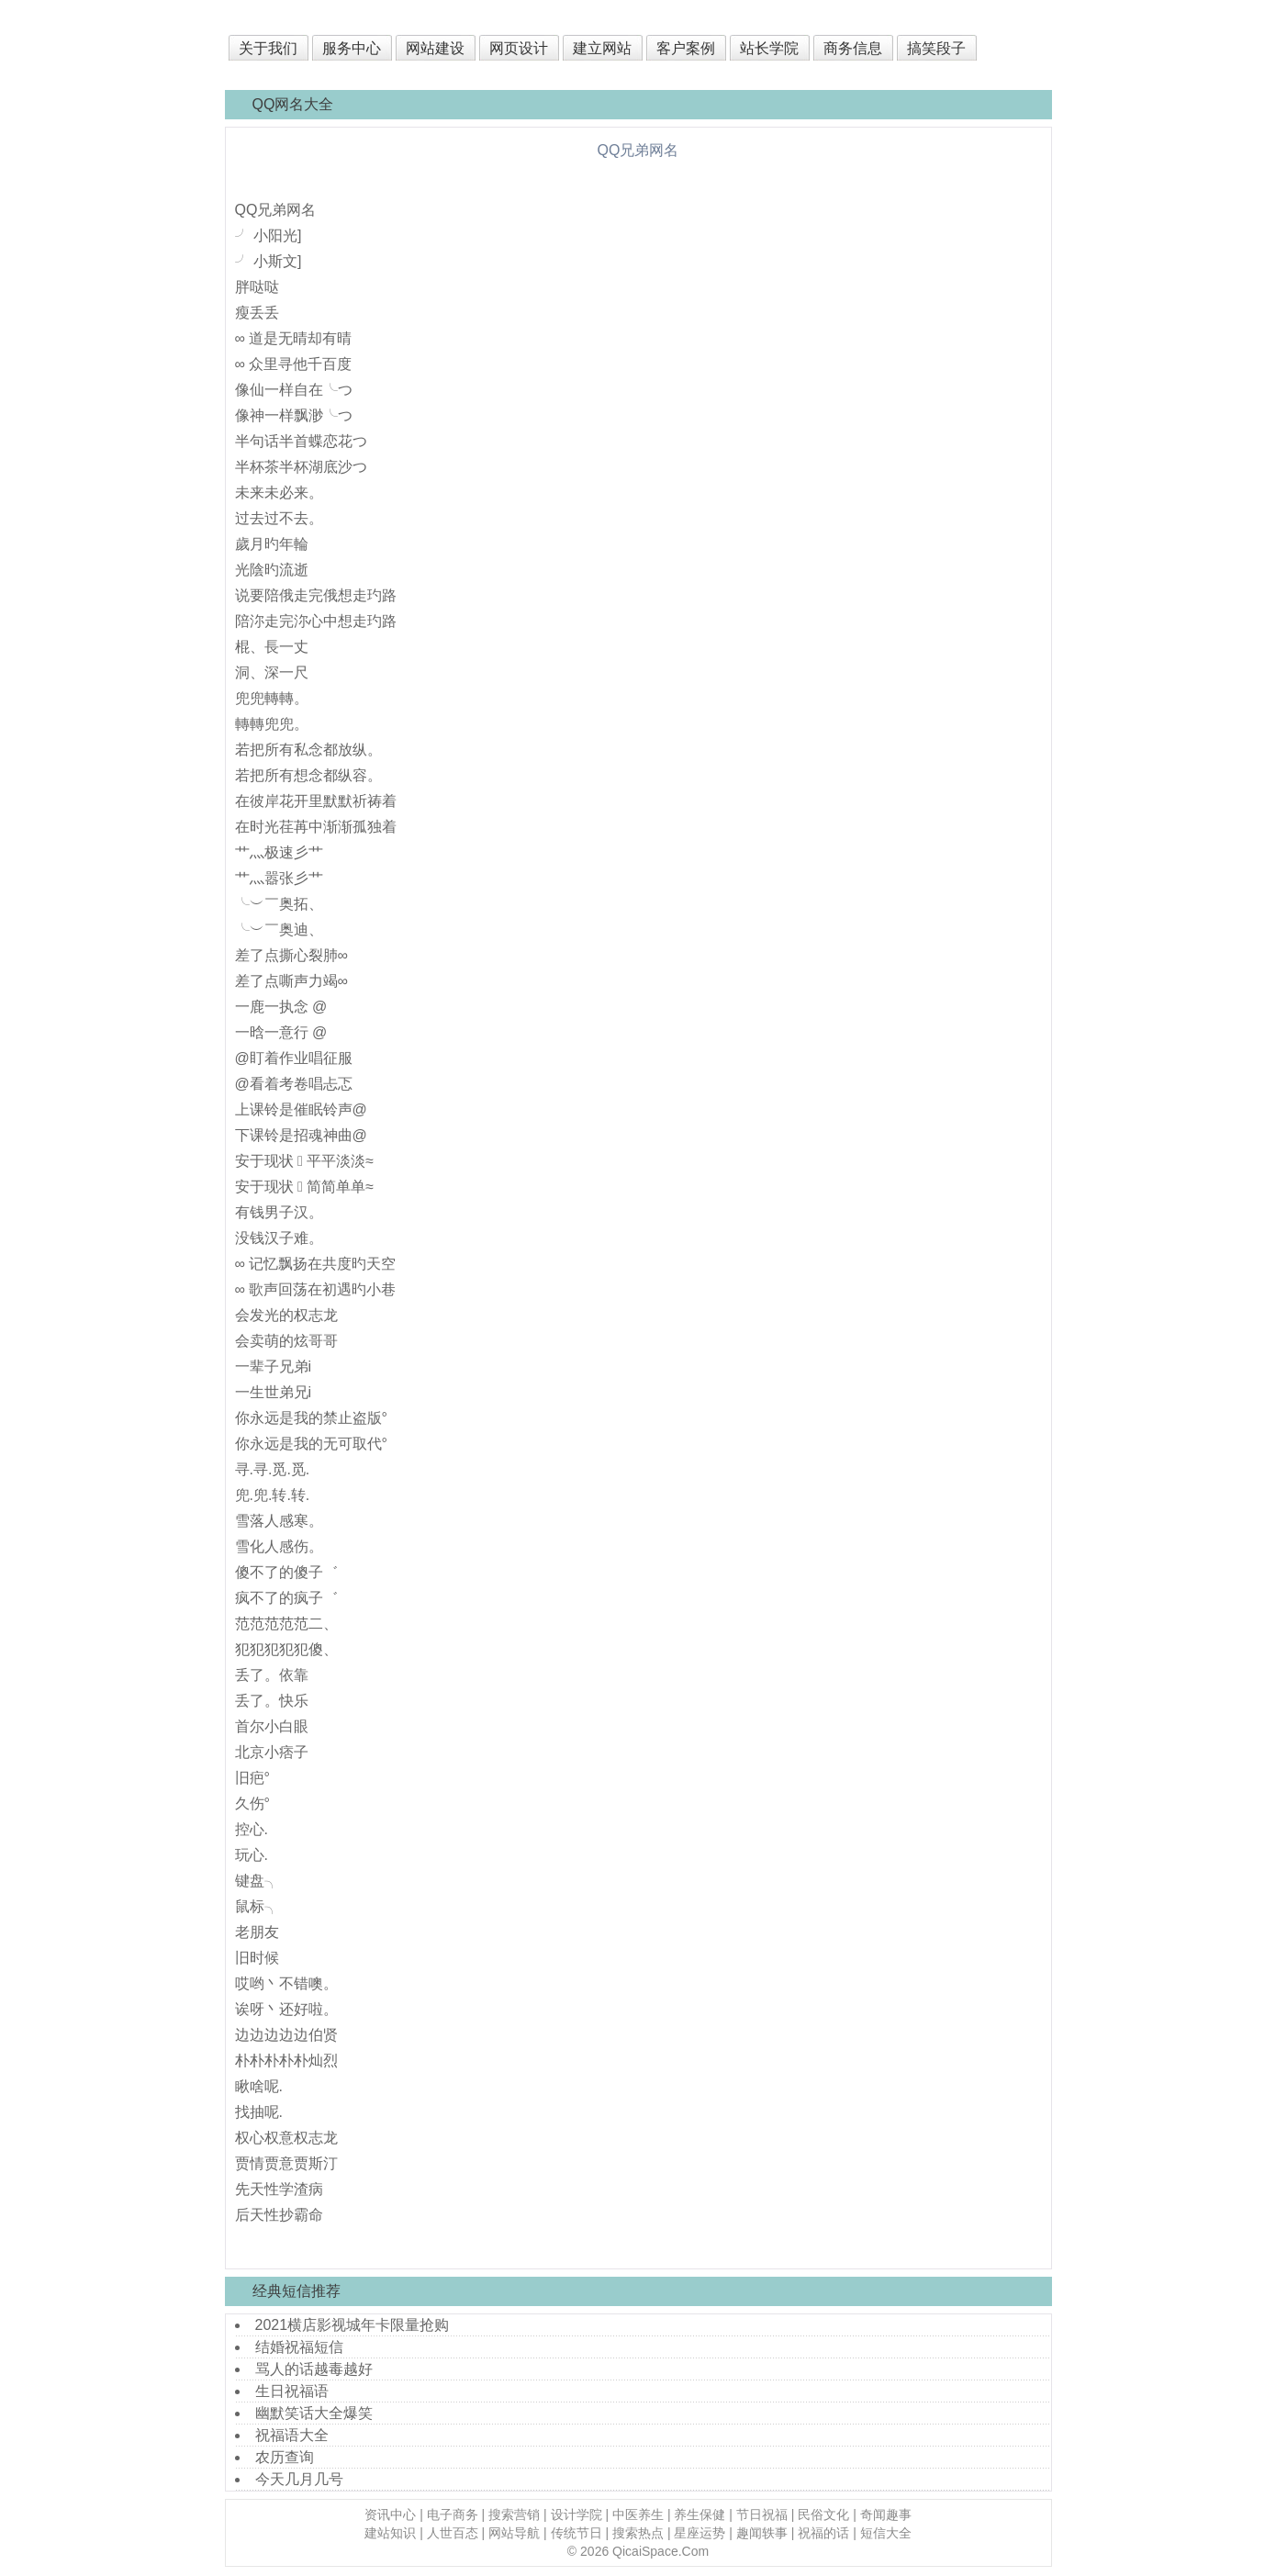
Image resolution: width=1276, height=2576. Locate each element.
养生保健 (699, 2514)
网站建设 (435, 48)
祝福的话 (823, 2533)
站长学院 (769, 48)
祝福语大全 (292, 2435)
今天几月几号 (299, 2479)
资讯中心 (390, 2514)
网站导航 (514, 2533)
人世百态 (452, 2533)
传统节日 (576, 2533)
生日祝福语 (292, 2391)
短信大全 (886, 2533)
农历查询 (284, 2457)
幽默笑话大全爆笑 (314, 2413)
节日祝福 (762, 2514)
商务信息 (852, 48)
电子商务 (452, 2514)
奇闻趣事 (886, 2514)
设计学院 (576, 2514)
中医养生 (638, 2514)
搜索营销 (514, 2514)
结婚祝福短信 (299, 2347)
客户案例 (685, 48)
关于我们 (268, 48)
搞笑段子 (936, 48)
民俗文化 (823, 2514)
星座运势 (699, 2533)
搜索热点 (638, 2533)
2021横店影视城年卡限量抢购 (352, 2325)
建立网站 (602, 48)
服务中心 (351, 48)
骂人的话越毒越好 (314, 2369)
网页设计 (518, 48)
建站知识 (390, 2533)
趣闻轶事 (762, 2533)
